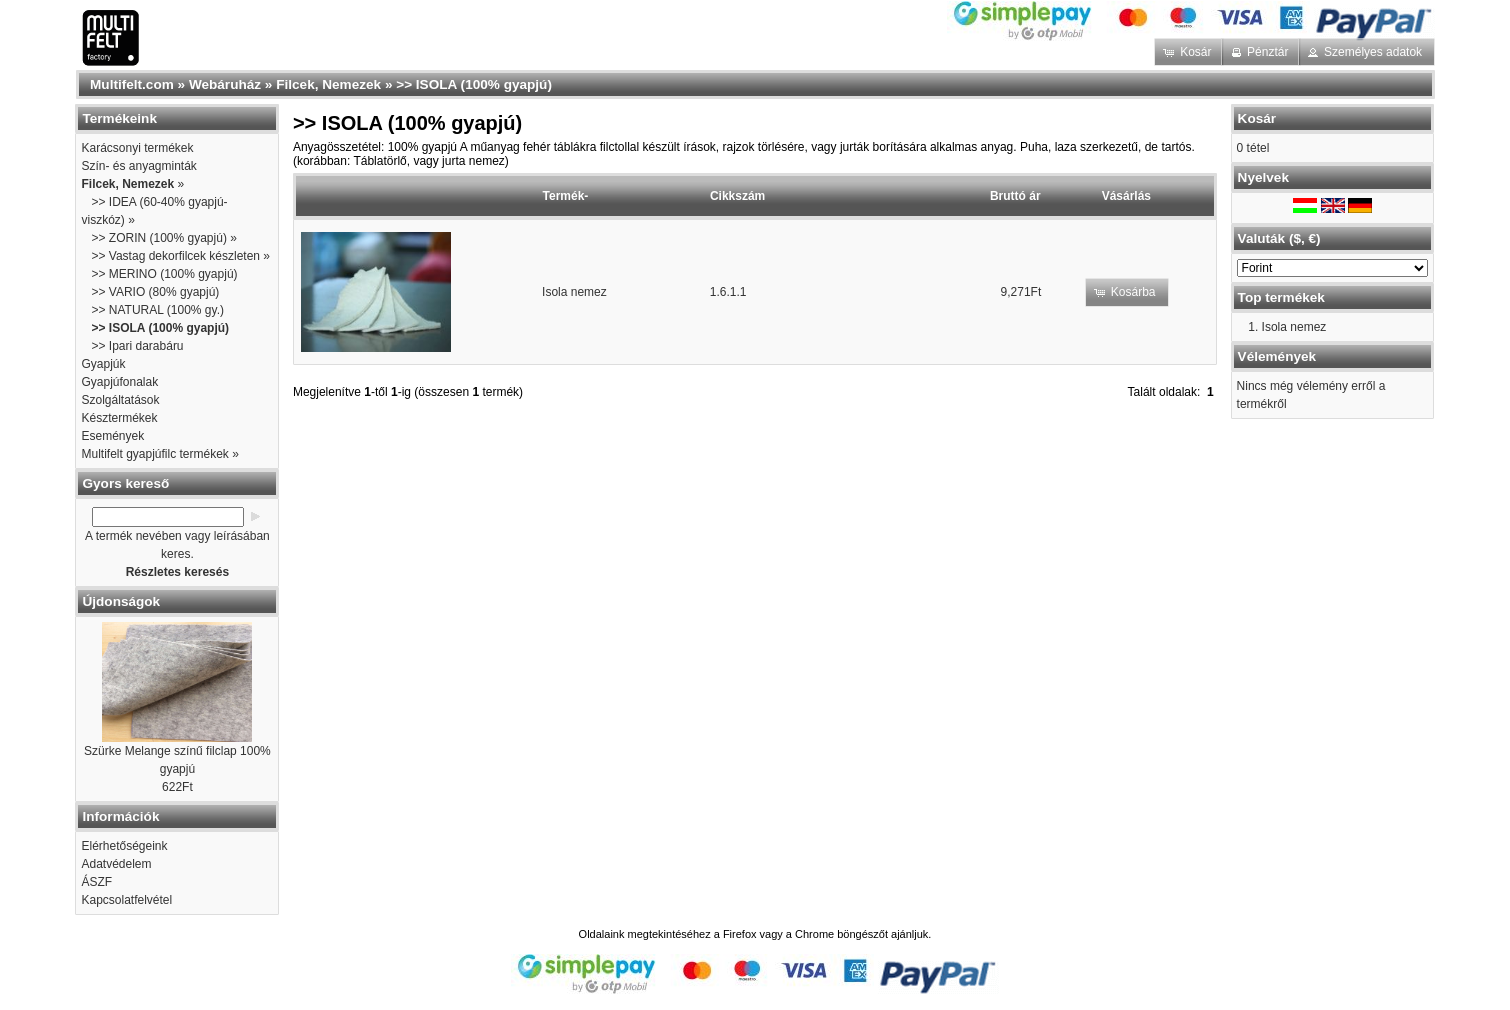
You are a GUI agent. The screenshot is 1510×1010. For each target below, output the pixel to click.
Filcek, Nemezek (328, 84)
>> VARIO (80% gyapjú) (155, 292)
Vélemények (1277, 356)
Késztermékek (119, 418)
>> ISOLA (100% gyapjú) (474, 84)
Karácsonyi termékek (137, 148)
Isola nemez (574, 292)
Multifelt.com (132, 84)
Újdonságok (121, 601)
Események (112, 436)
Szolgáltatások (120, 400)
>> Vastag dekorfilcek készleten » (180, 256)
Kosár (1257, 118)
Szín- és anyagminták (138, 166)
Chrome (814, 934)
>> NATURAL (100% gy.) (157, 310)
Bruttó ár (1015, 196)
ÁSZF (96, 882)
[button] (1189, 52)
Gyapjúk (103, 364)
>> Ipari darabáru (137, 346)
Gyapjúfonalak (119, 382)
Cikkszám (737, 196)
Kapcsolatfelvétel (126, 900)
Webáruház (225, 84)
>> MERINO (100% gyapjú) (164, 274)
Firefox (740, 934)
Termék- (566, 196)
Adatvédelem (116, 864)
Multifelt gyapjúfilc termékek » (159, 454)
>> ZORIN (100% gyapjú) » (163, 238)
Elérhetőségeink (124, 846)
